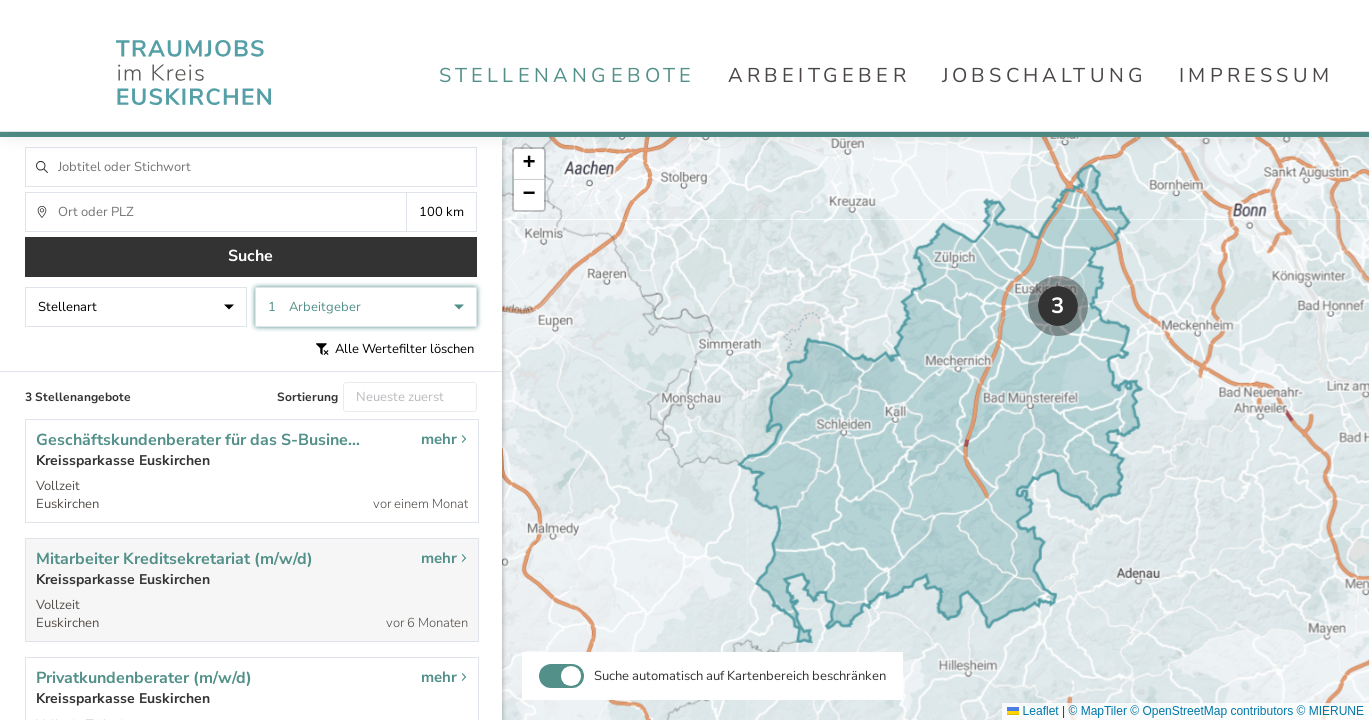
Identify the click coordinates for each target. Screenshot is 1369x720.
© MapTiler (1097, 711)
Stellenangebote (567, 75)
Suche (250, 256)
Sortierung (307, 397)
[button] (1058, 306)
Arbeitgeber (819, 75)
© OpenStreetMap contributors (1211, 711)
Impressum (1256, 75)
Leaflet (1032, 711)
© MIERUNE (1330, 711)
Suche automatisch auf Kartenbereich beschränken (740, 676)
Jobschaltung (1044, 75)
